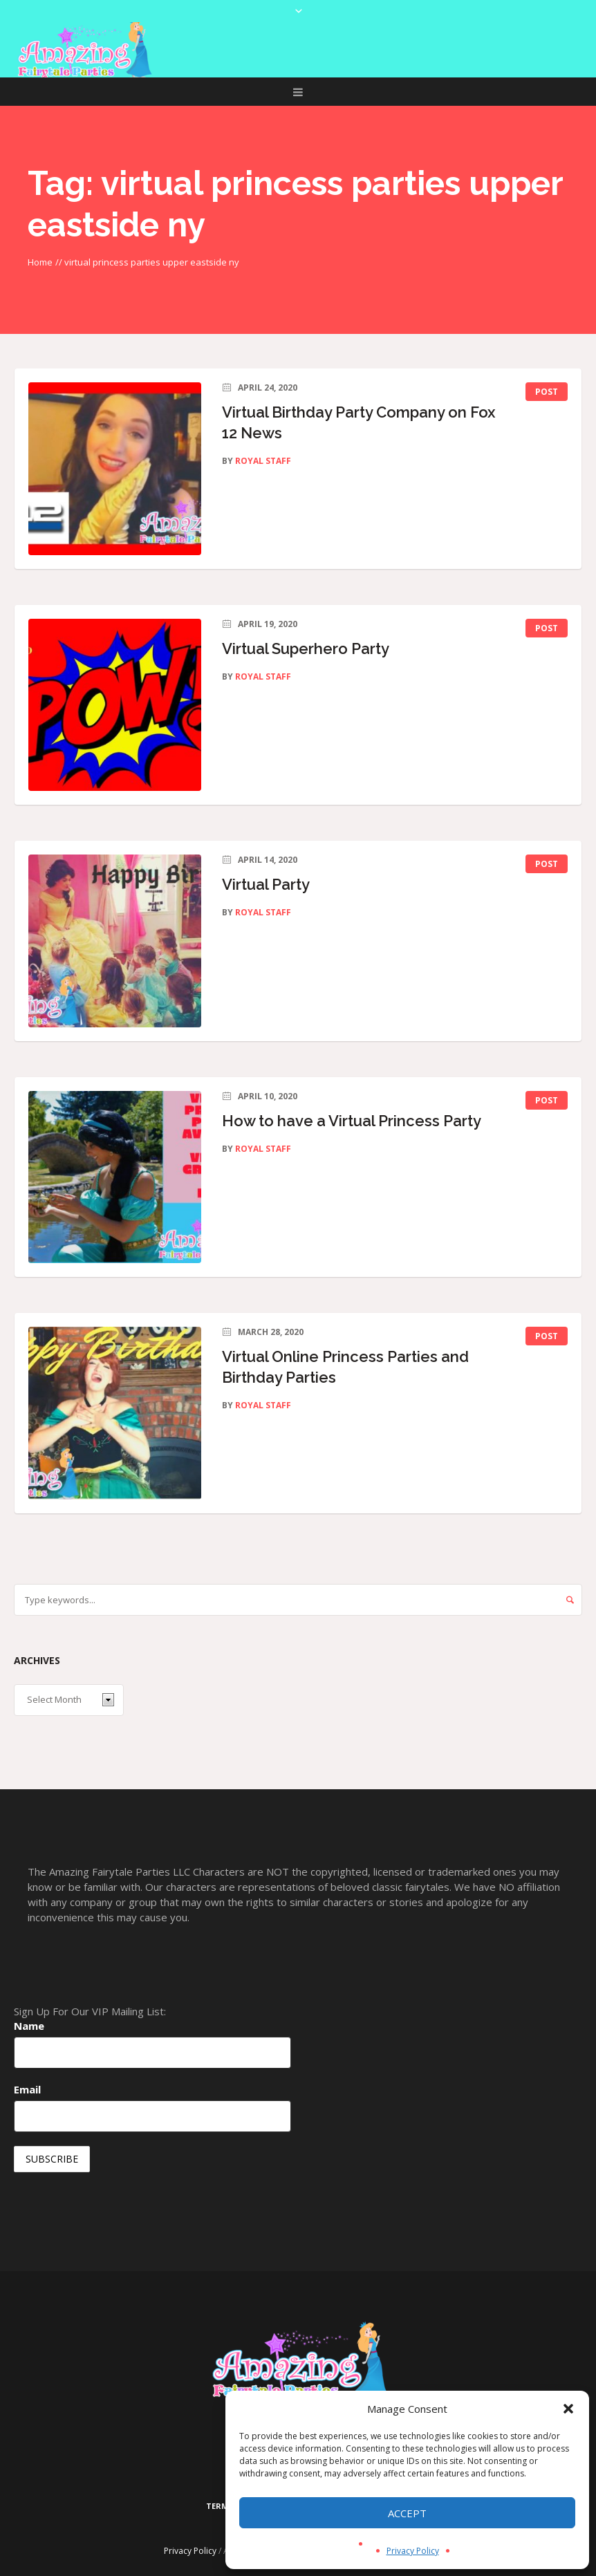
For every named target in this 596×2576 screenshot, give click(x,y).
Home (40, 262)
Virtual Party (266, 884)
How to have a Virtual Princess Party (351, 1121)
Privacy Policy (413, 2551)
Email (27, 2089)
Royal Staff (263, 461)
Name (29, 2026)
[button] (568, 2409)
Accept (407, 2513)
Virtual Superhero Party (305, 648)
